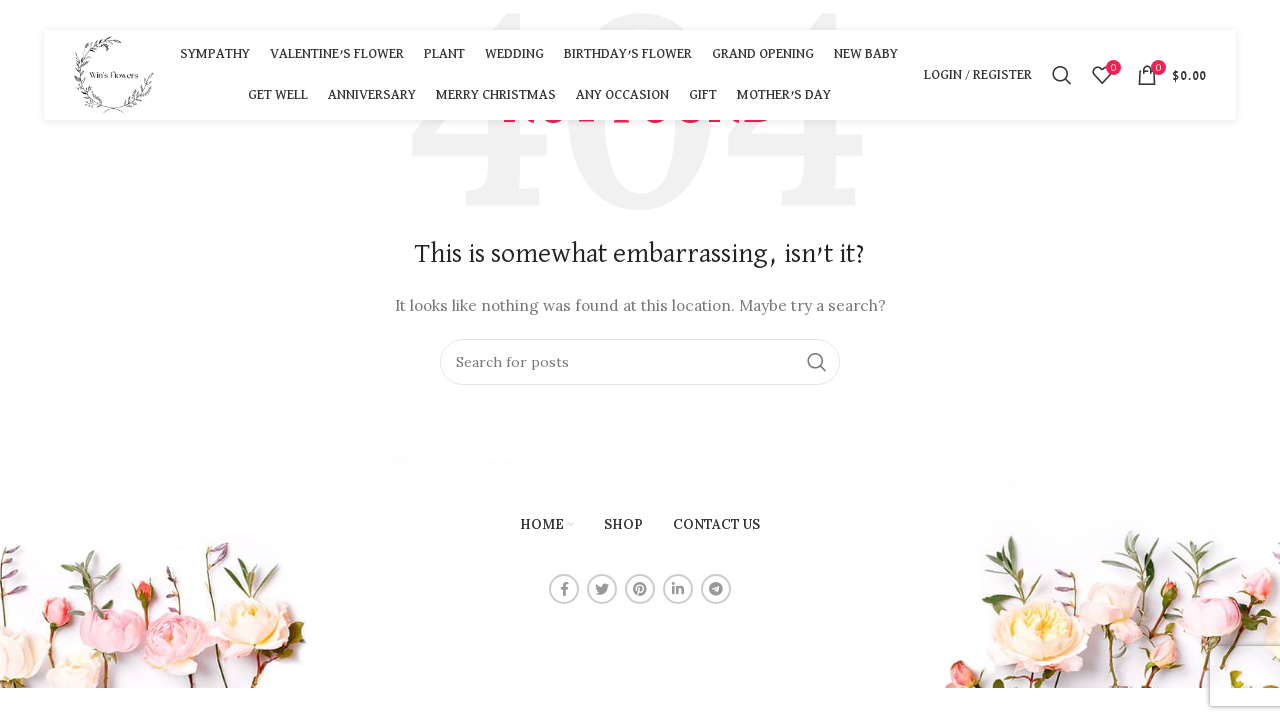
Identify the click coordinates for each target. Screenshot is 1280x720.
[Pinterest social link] (640, 589)
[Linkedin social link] (678, 589)
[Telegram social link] (716, 589)
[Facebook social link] (564, 589)
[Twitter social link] (602, 589)
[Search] (1062, 75)
